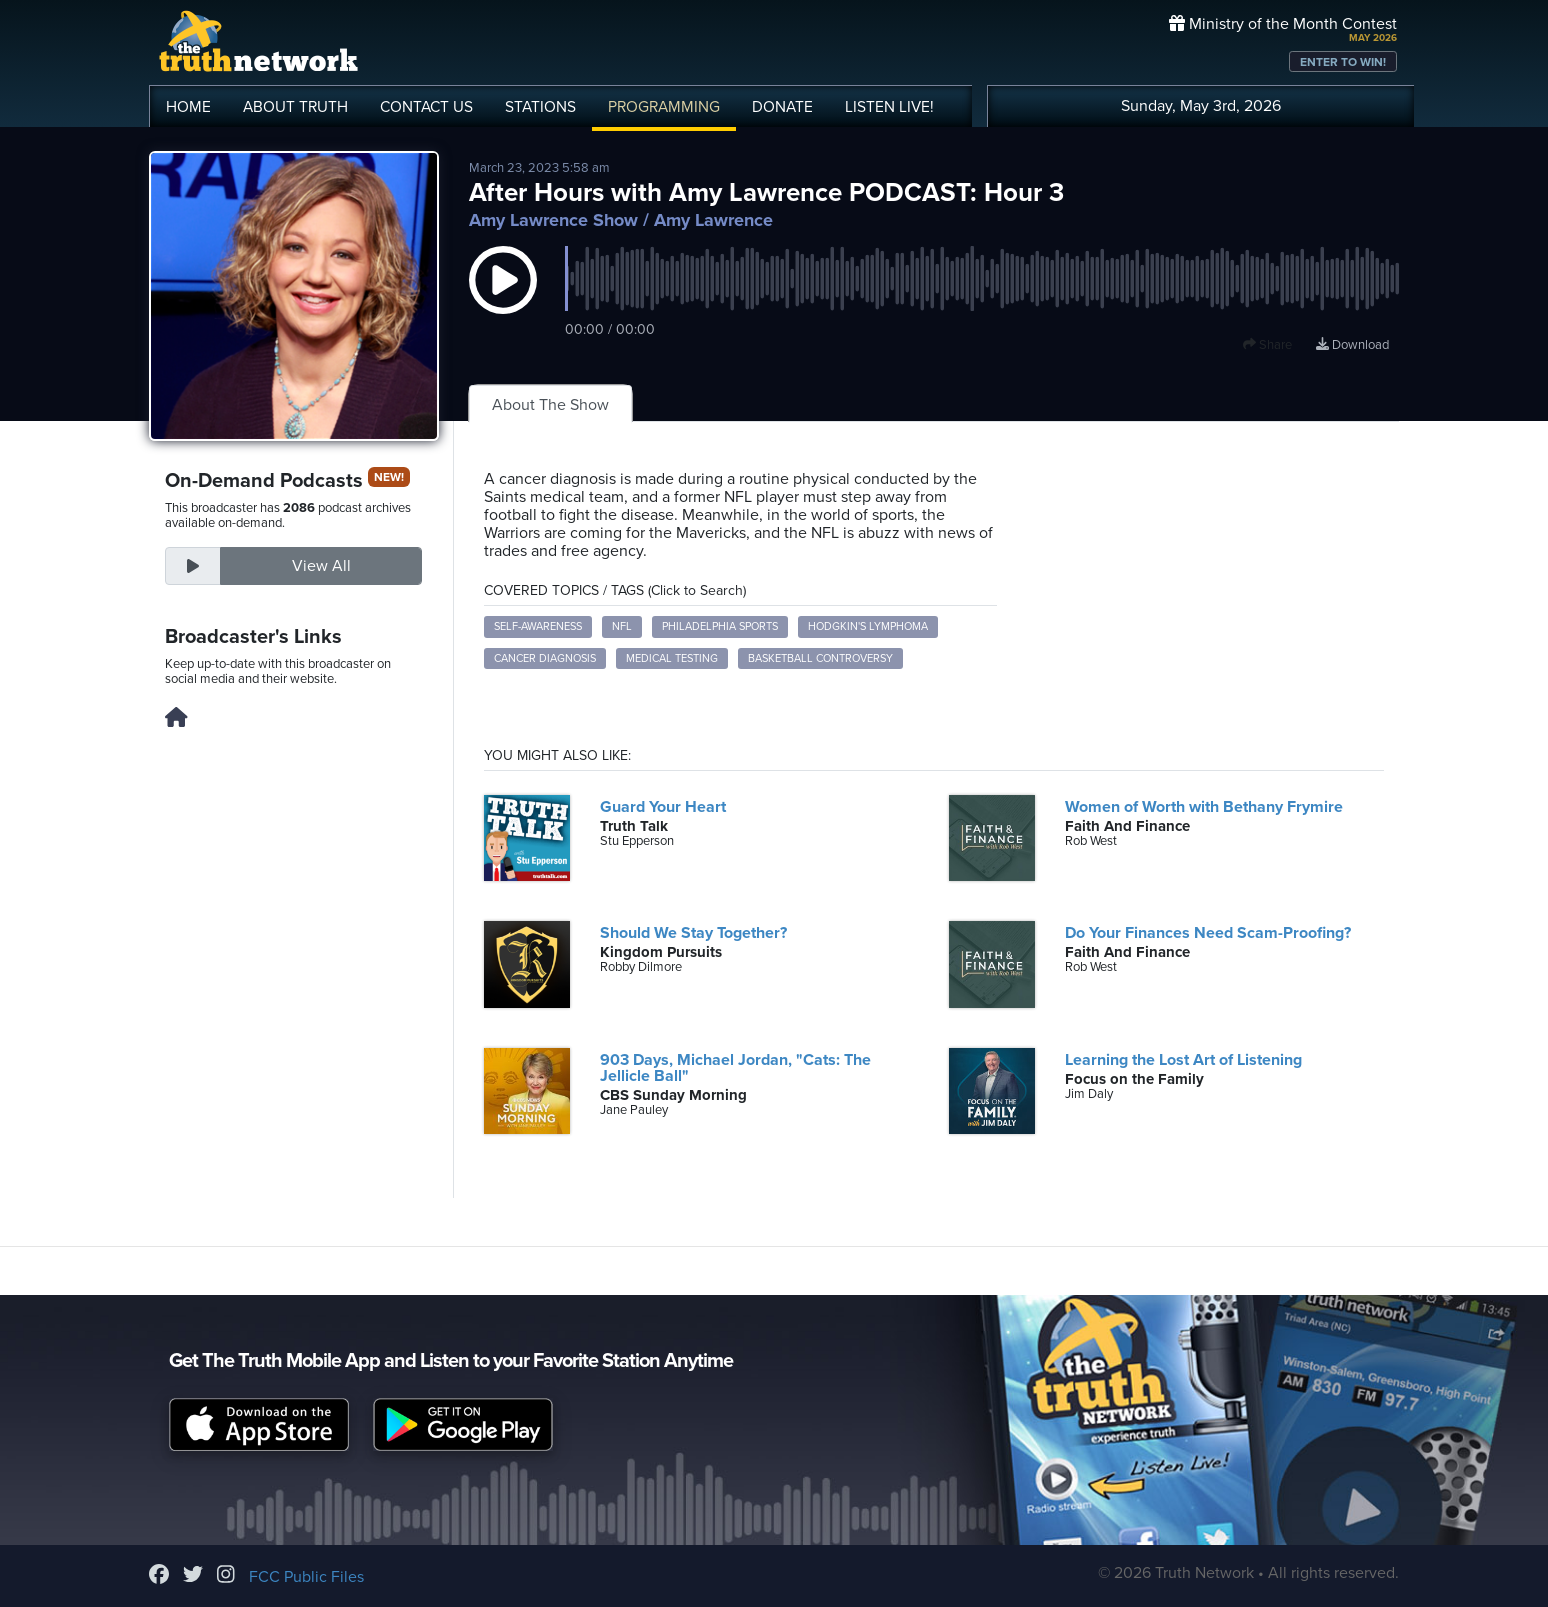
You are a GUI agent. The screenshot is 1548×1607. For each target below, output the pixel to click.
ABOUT (295, 107)
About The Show (550, 405)
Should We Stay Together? (693, 933)
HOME (188, 107)
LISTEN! (889, 107)
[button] (503, 300)
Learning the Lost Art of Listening (1183, 1060)
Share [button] (1267, 345)
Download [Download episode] (1352, 345)
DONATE (782, 107)
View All (321, 566)
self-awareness (538, 626)
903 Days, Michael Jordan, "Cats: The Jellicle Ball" (735, 1068)
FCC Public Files (306, 1577)
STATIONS (540, 107)
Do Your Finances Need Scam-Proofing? (1208, 933)
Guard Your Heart (663, 807)
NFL (622, 626)
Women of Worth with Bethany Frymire (1204, 807)
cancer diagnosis (545, 658)
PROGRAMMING (664, 107)
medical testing (672, 658)
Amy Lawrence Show (553, 220)
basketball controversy (820, 658)
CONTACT (426, 107)
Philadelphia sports (720, 626)
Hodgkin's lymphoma (868, 626)
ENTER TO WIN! (1343, 62)
